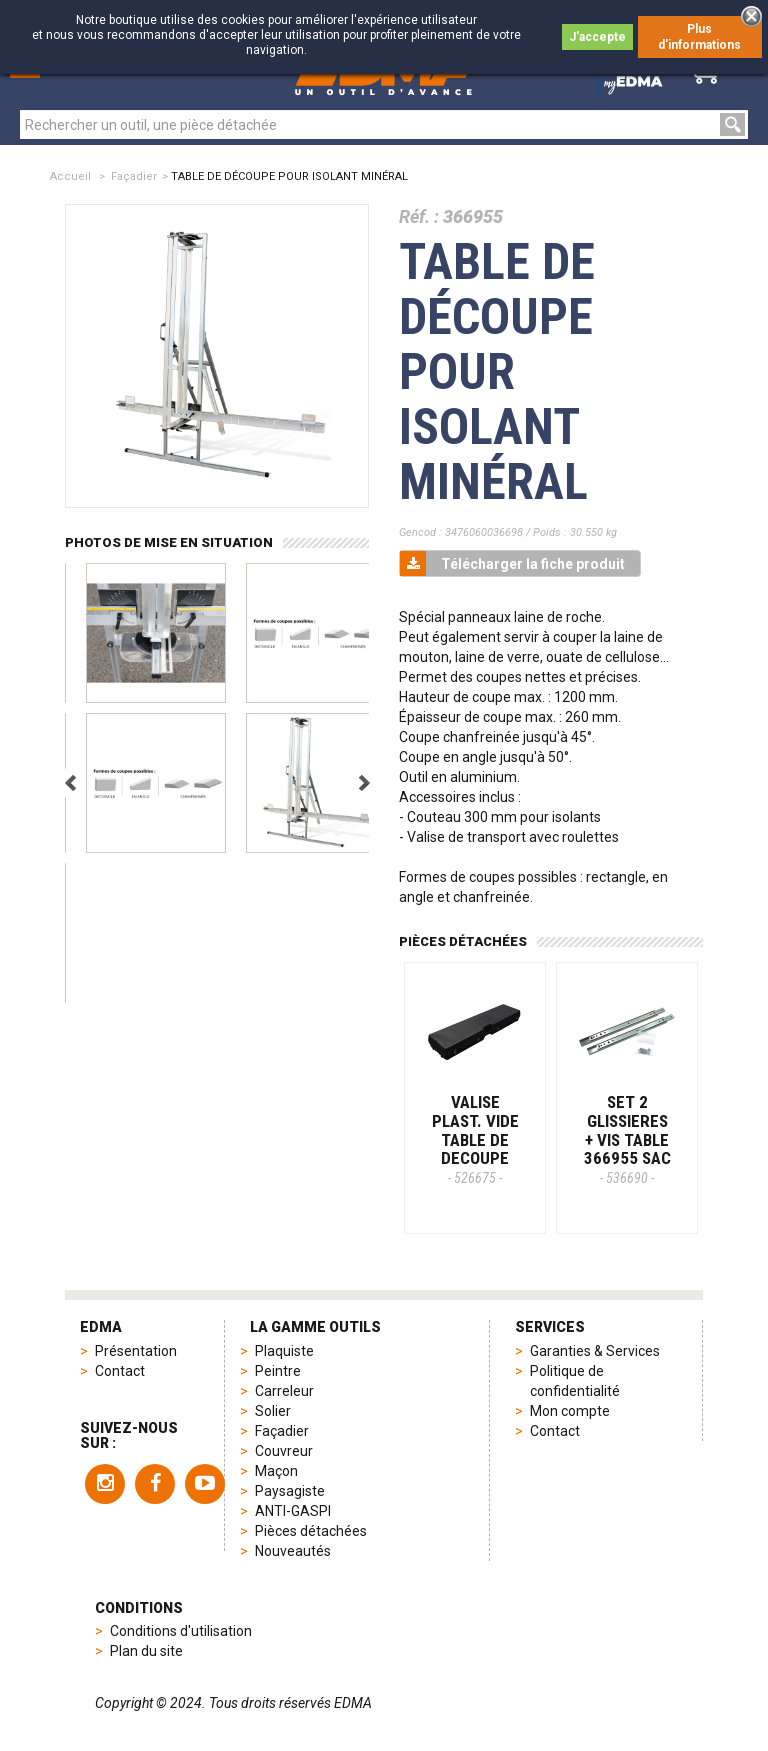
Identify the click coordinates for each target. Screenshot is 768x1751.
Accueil (70, 176)
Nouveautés (293, 1551)
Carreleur (284, 1391)
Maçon (276, 1471)
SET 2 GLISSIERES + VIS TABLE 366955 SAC (627, 1139)
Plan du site (146, 1651)
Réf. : (419, 216)
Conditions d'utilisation (181, 1631)
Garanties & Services (595, 1351)
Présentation (136, 1351)
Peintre (278, 1371)
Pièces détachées (311, 1531)
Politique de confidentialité (575, 1381)
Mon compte (570, 1411)
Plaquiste (284, 1351)
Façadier (134, 176)
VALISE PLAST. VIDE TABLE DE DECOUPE (475, 1139)
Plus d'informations (699, 37)
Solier (273, 1411)
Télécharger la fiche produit (512, 563)
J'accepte (597, 37)
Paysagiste (290, 1491)
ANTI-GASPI (293, 1511)
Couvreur (284, 1451)
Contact (120, 1371)
